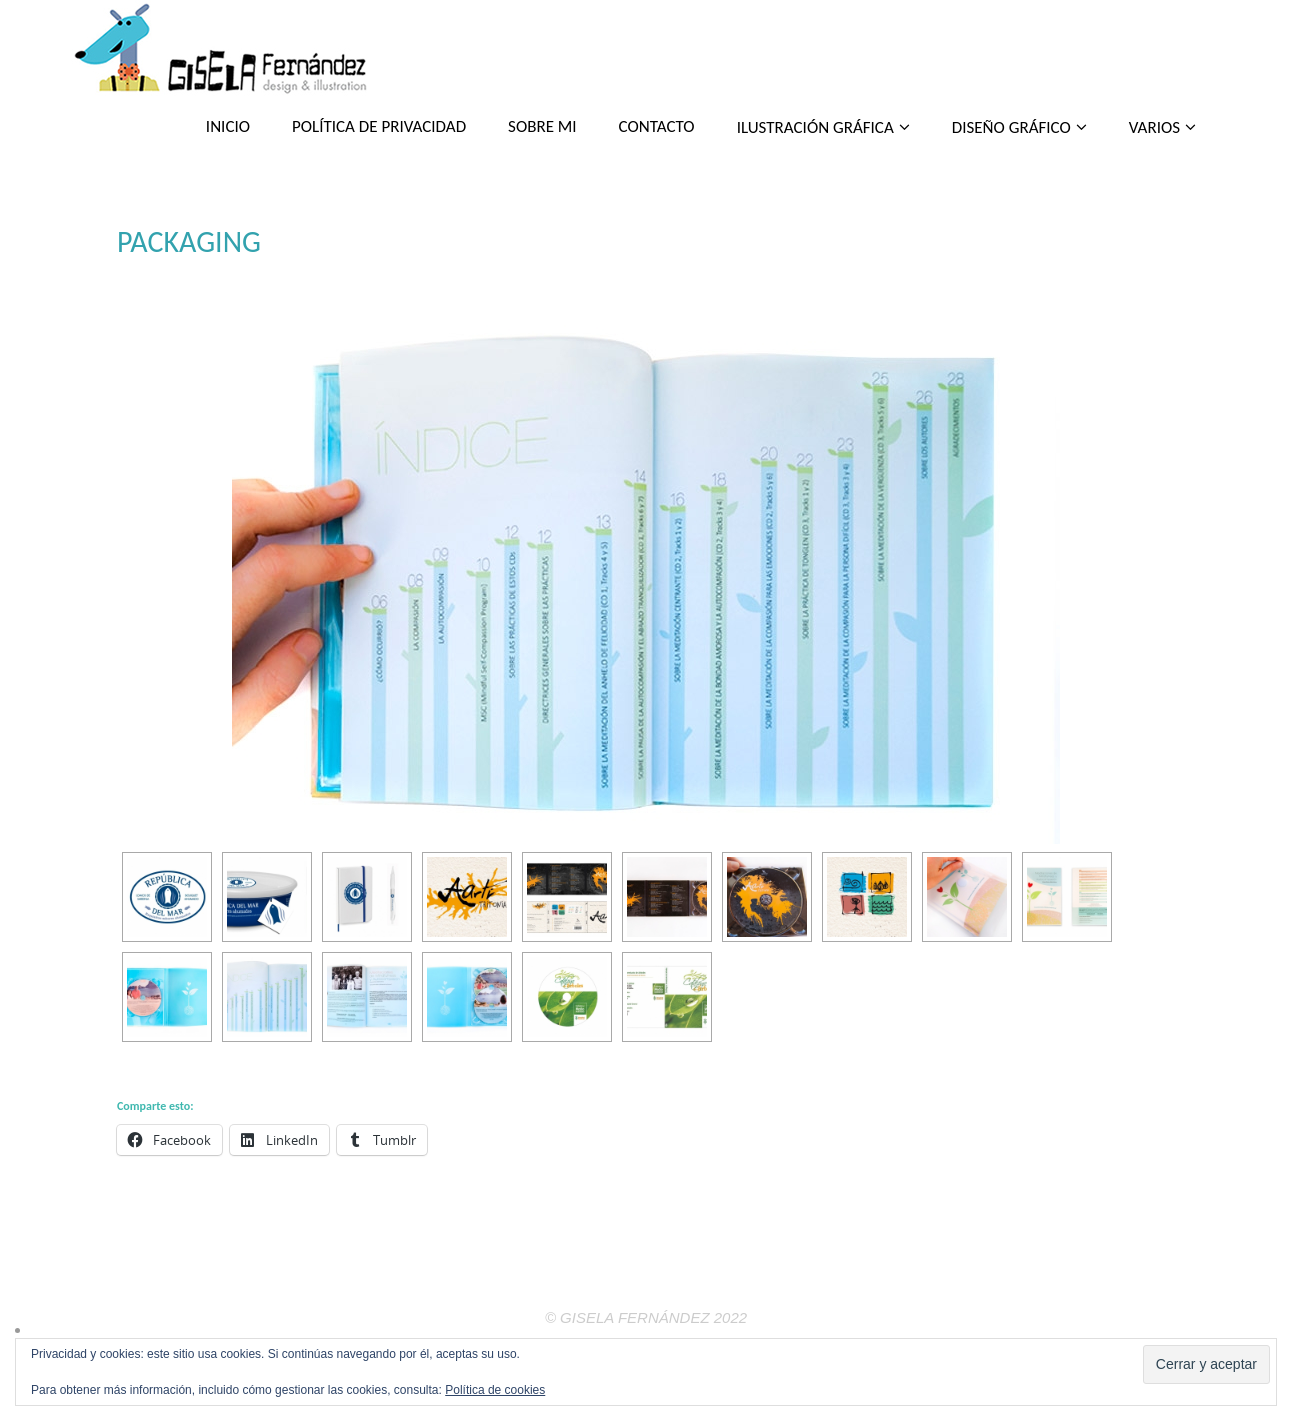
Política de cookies (495, 1390)
